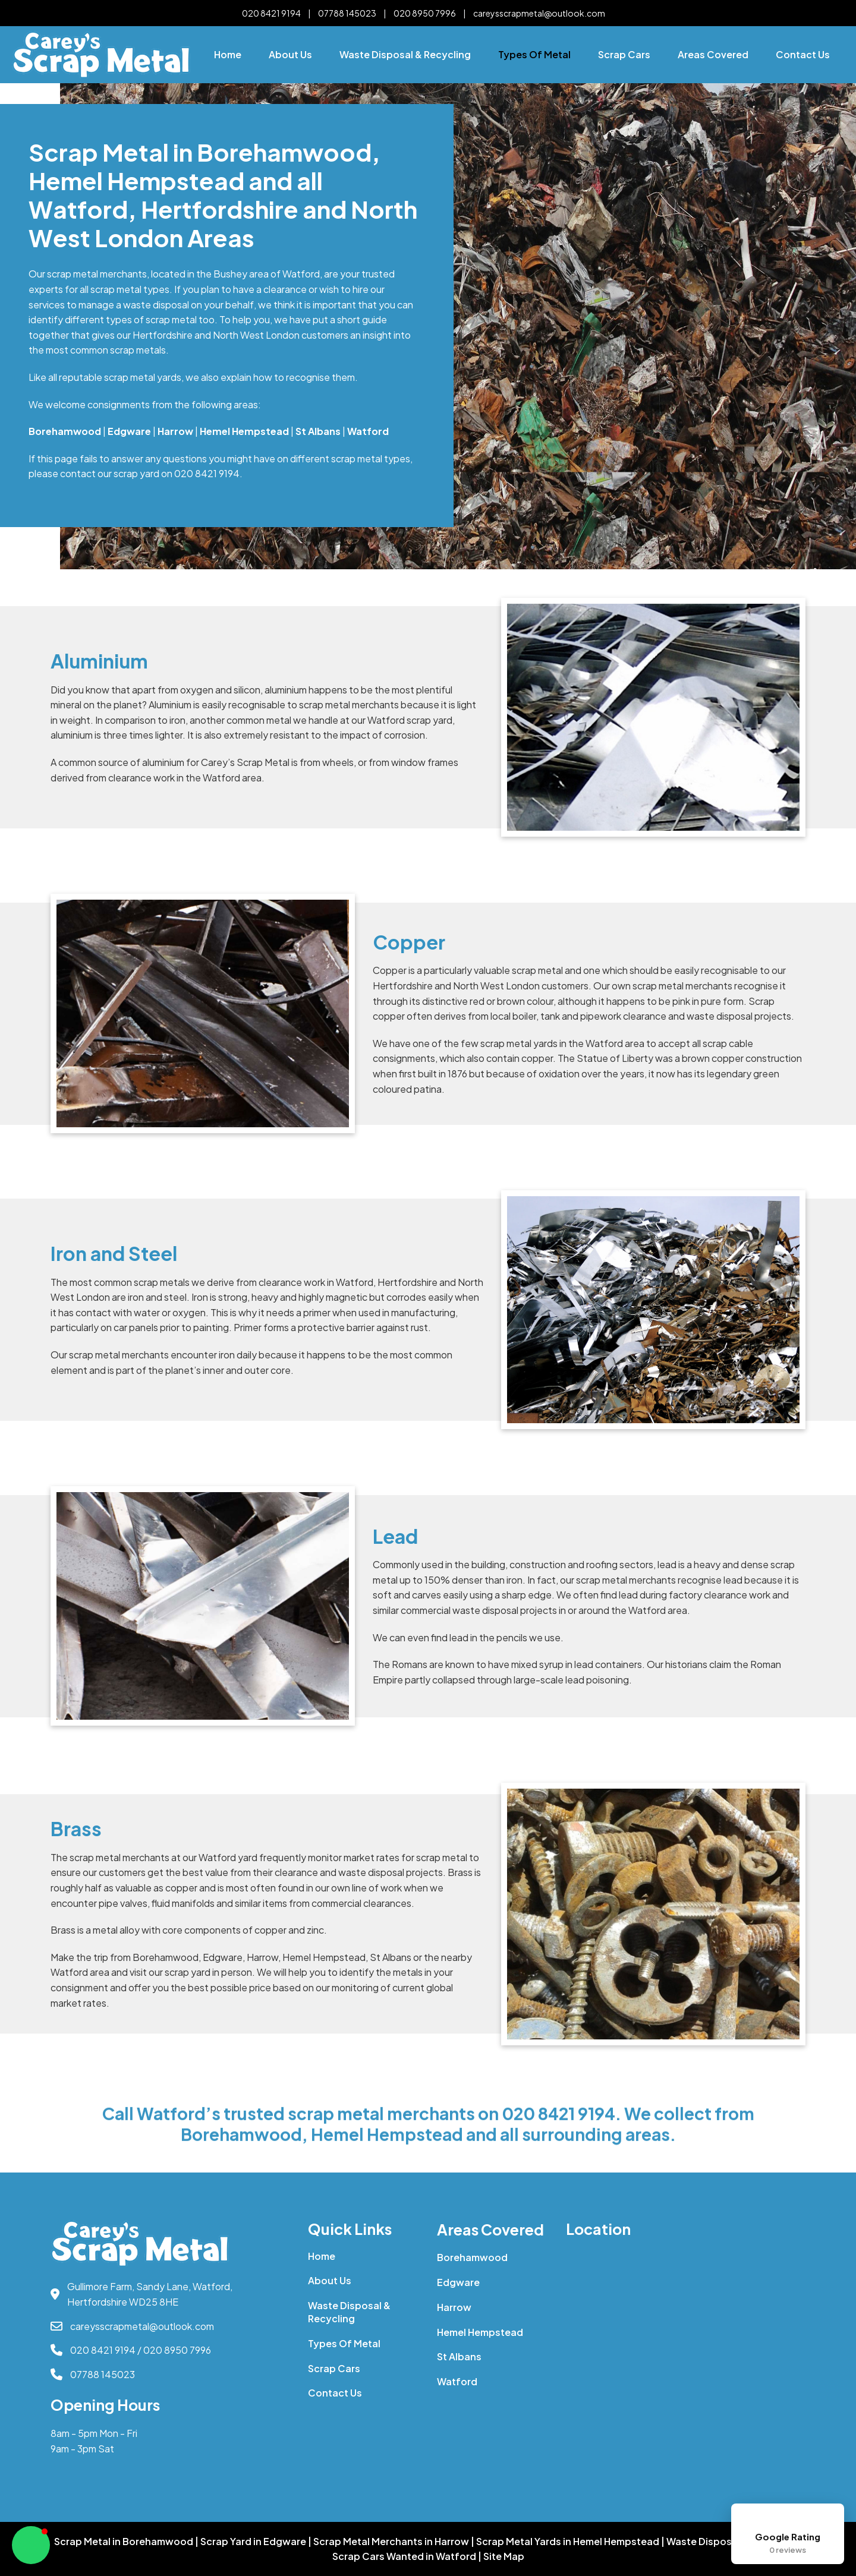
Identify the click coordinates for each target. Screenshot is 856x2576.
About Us (290, 54)
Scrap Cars (624, 54)
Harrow (454, 2307)
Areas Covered (713, 54)
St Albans (459, 2356)
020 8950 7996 (425, 13)
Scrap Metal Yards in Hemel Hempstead (567, 2541)
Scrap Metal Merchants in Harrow (391, 2541)
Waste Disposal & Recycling (405, 54)
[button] (31, 2545)
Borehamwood (472, 2257)
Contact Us (803, 54)
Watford (457, 2381)
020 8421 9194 (271, 13)
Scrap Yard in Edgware (253, 2541)
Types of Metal (534, 54)
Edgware (458, 2282)
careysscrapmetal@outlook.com (539, 13)
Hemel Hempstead (480, 2332)
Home (227, 54)
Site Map (503, 2556)
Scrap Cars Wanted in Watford (404, 2556)
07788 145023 (347, 13)
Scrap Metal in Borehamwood (123, 2541)
